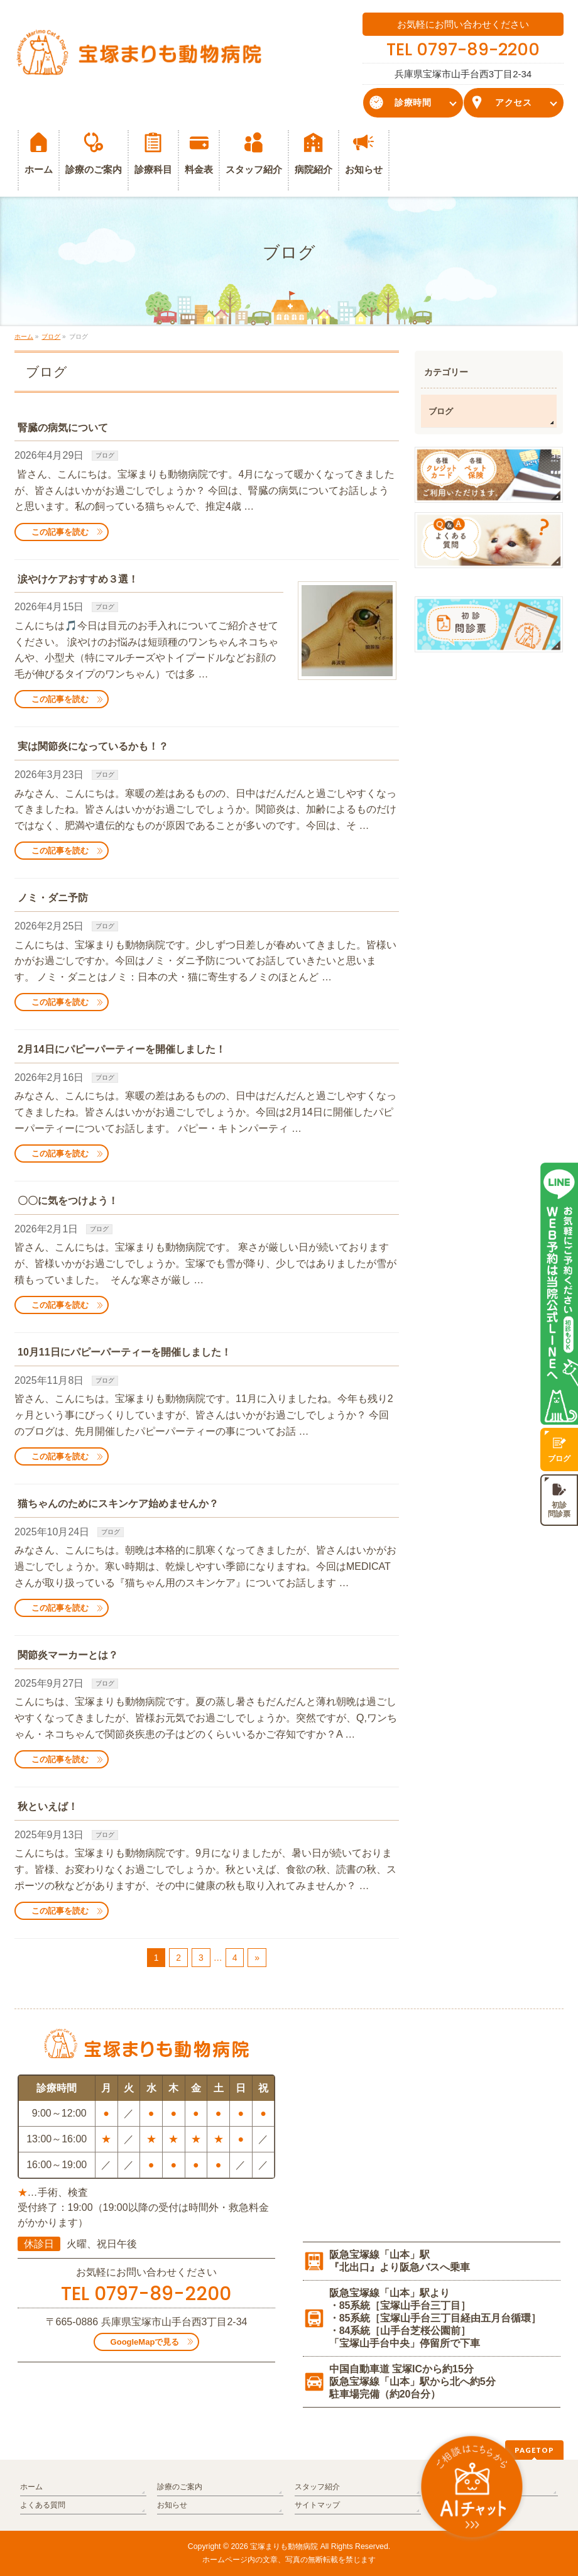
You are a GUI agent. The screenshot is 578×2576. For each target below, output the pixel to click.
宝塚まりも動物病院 (284, 2546)
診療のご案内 (179, 2486)
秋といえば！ (48, 1806)
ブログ (104, 455)
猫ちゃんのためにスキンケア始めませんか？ (118, 1503)
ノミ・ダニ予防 (53, 897)
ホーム (31, 2486)
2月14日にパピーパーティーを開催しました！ (122, 1049)
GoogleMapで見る (145, 2342)
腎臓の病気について (63, 427)
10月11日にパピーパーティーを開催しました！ (124, 1352)
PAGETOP (534, 2450)
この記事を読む (60, 532)
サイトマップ (317, 2505)
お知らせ (172, 2505)
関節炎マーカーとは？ (68, 1655)
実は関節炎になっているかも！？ (93, 746)
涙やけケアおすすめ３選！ (78, 579)
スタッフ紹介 (317, 2486)
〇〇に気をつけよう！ (68, 1200)
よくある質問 (42, 2505)
